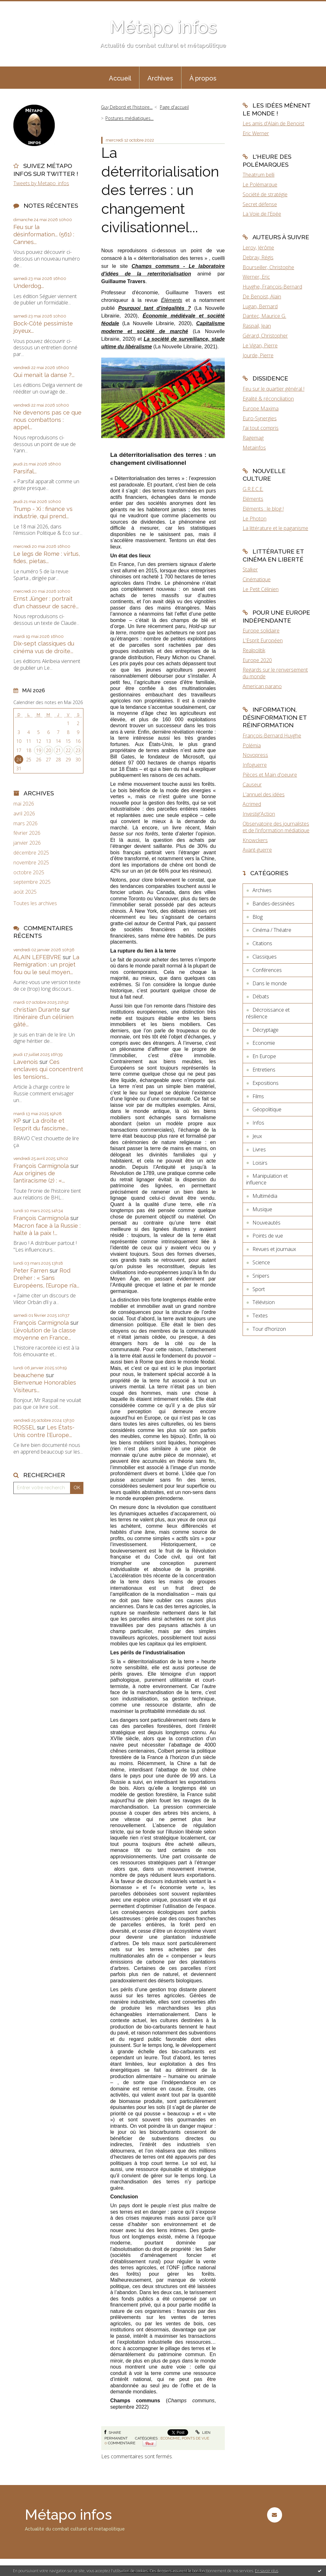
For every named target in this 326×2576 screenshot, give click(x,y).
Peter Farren (30, 1270)
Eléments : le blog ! (263, 508)
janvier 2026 (27, 843)
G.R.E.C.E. (253, 488)
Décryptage (265, 1029)
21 (58, 750)
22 (68, 750)
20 (48, 750)
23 (78, 750)
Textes (260, 1315)
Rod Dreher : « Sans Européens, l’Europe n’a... (46, 1278)
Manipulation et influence (267, 1179)
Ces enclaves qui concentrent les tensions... (48, 1069)
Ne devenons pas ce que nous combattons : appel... (47, 420)
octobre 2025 (28, 872)
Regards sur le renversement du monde (275, 673)
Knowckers (255, 840)
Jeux (257, 1136)
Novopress (255, 754)
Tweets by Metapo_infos (41, 183)
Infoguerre (255, 764)
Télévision (263, 1302)
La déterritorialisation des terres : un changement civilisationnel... (160, 190)
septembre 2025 (32, 882)
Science (261, 1262)
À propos (202, 78)
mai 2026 (23, 803)
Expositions (265, 1082)
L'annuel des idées (264, 794)
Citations (262, 943)
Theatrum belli (258, 174)
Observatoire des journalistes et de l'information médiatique (276, 827)
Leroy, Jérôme (258, 247)
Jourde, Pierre (258, 355)
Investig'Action (259, 813)
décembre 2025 (31, 852)
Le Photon (254, 518)
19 (38, 750)
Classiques (264, 956)
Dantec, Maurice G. (264, 315)
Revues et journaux (274, 1249)
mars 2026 (25, 823)
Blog (257, 916)
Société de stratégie (265, 194)
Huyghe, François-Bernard (272, 286)
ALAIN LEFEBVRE (37, 957)
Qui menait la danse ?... (43, 375)
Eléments (253, 498)
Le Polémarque (260, 184)
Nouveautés (266, 1222)
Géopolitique (266, 1109)
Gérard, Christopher (265, 335)
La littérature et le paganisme (275, 528)
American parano (262, 686)
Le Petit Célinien (261, 589)
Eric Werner (256, 133)
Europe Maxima (261, 408)
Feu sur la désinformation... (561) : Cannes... (43, 234)
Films (258, 1096)
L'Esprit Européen (263, 640)
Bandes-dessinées (273, 903)
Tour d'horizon (269, 1328)
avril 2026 (24, 813)
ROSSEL (24, 1427)
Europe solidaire (261, 630)
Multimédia (264, 1195)
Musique (262, 1209)
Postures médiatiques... (129, 118)
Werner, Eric (256, 276)
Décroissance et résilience (268, 1013)
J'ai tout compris (261, 427)
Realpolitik (254, 650)
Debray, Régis (258, 257)
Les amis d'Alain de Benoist (273, 123)
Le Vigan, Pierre (260, 345)
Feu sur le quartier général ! (273, 388)
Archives (160, 78)
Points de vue (195, 2438)
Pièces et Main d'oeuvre (270, 774)
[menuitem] (120, 77)
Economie (170, 2438)
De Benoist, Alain (262, 296)
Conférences (267, 970)
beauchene (28, 1375)
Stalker (250, 569)
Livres (259, 1149)
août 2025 (25, 892)
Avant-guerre (257, 849)
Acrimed (252, 803)
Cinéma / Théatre (271, 929)
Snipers (260, 1275)
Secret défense (260, 204)
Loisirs (259, 1162)
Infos (258, 1122)
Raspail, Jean (257, 325)
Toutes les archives (35, 903)
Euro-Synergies (260, 418)
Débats (260, 996)
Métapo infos (163, 27)
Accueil (120, 78)
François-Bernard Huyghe (272, 735)
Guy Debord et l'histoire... (126, 107)
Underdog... (28, 286)
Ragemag (253, 437)
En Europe (264, 1056)
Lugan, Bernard (260, 306)
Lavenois (25, 1061)
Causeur (252, 784)
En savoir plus (266, 2570)
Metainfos (254, 447)
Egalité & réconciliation (268, 398)
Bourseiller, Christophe (268, 267)
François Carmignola (41, 1165)
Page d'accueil (174, 107)
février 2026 (26, 833)
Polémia (252, 745)
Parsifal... (25, 471)
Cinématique (257, 579)
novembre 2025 (31, 862)
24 (18, 760)
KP (17, 1120)
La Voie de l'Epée (262, 213)
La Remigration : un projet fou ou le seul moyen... (46, 964)
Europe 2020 (257, 660)
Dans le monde (269, 983)
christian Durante (36, 1009)
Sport (258, 1289)
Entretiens (263, 1069)
